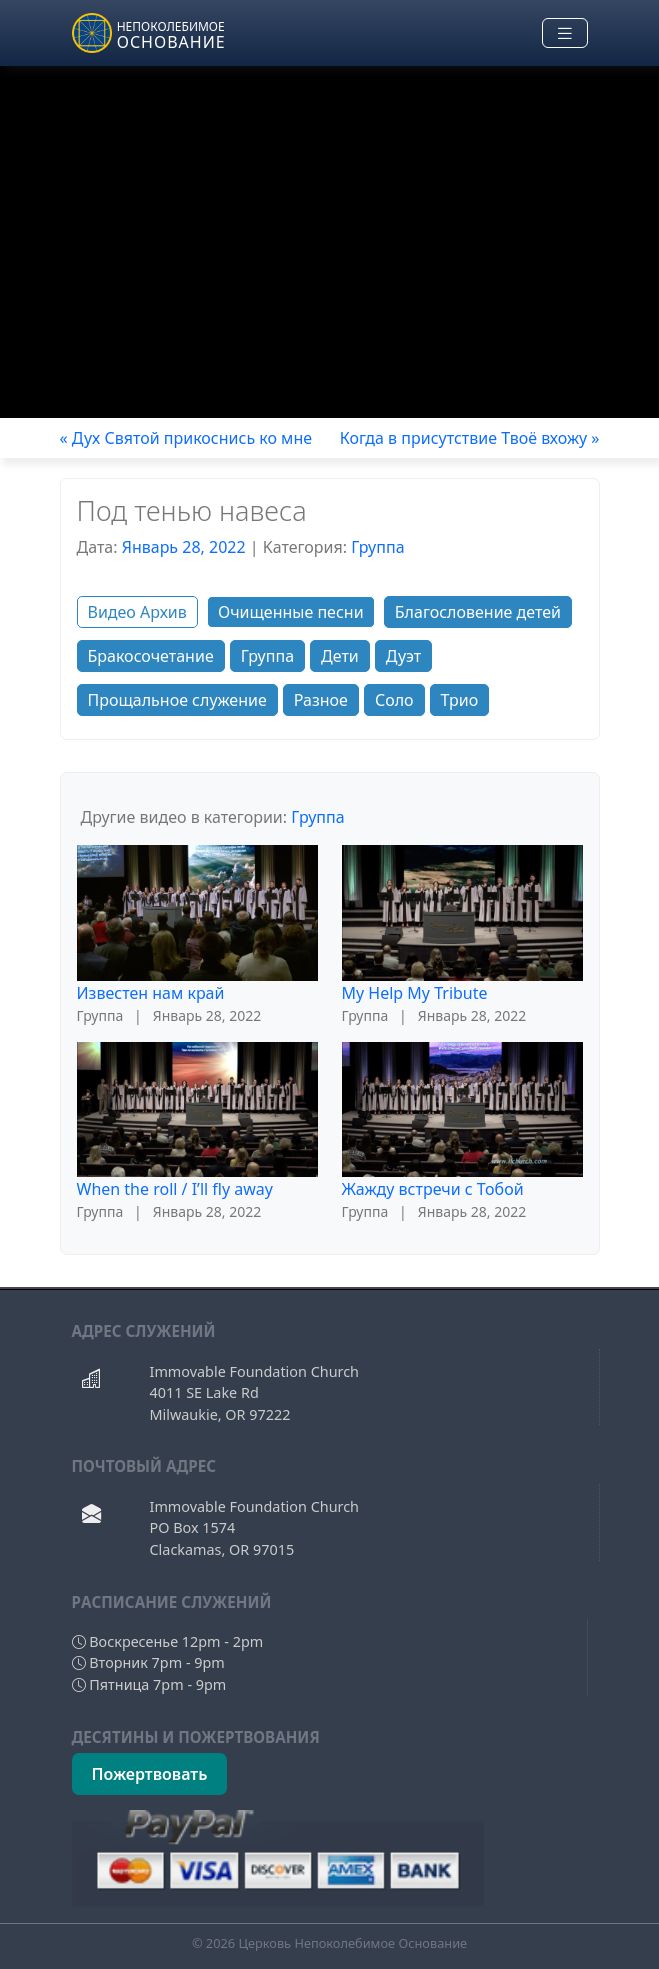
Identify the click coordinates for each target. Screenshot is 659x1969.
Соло (394, 700)
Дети (340, 656)
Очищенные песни (291, 612)
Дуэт (403, 656)
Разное (321, 700)
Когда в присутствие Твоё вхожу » (470, 438)
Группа (377, 547)
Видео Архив (137, 612)
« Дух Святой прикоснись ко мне (186, 438)
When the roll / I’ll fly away (175, 1189)
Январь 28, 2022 (184, 547)
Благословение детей (478, 612)
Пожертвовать (150, 1774)
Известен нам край (151, 993)
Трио (460, 700)
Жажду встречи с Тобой (433, 1189)
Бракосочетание (151, 656)
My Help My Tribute (415, 993)
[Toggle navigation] (565, 33)
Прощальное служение (177, 700)
